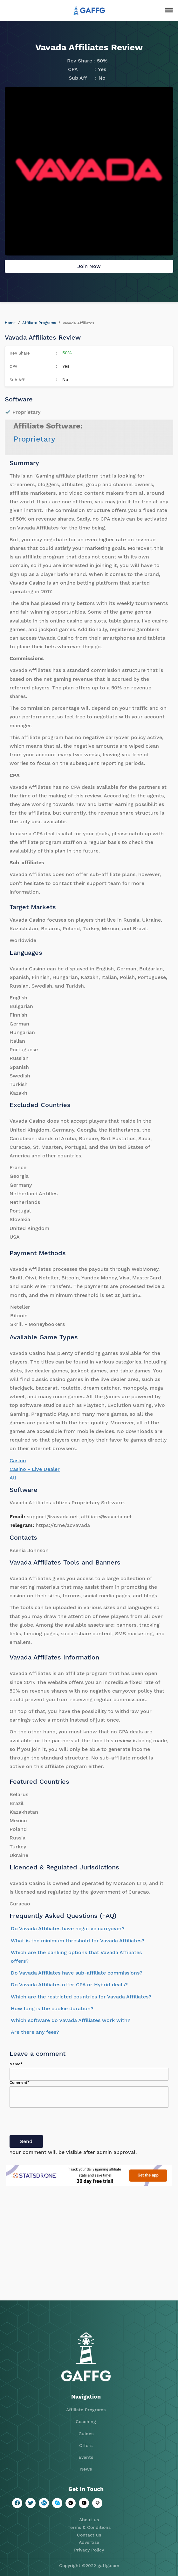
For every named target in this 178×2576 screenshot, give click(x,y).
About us (89, 2519)
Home (10, 322)
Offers (85, 2445)
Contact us (89, 2534)
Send (26, 2141)
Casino (18, 1460)
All (13, 1478)
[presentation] (58, 2122)
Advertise (89, 2542)
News (86, 2469)
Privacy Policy (89, 2549)
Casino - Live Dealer (35, 1469)
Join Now (89, 266)
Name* (16, 2064)
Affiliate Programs (39, 322)
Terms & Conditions (89, 2527)
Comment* (20, 2082)
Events (86, 2457)
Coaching (86, 2421)
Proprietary (34, 439)
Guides (86, 2433)
